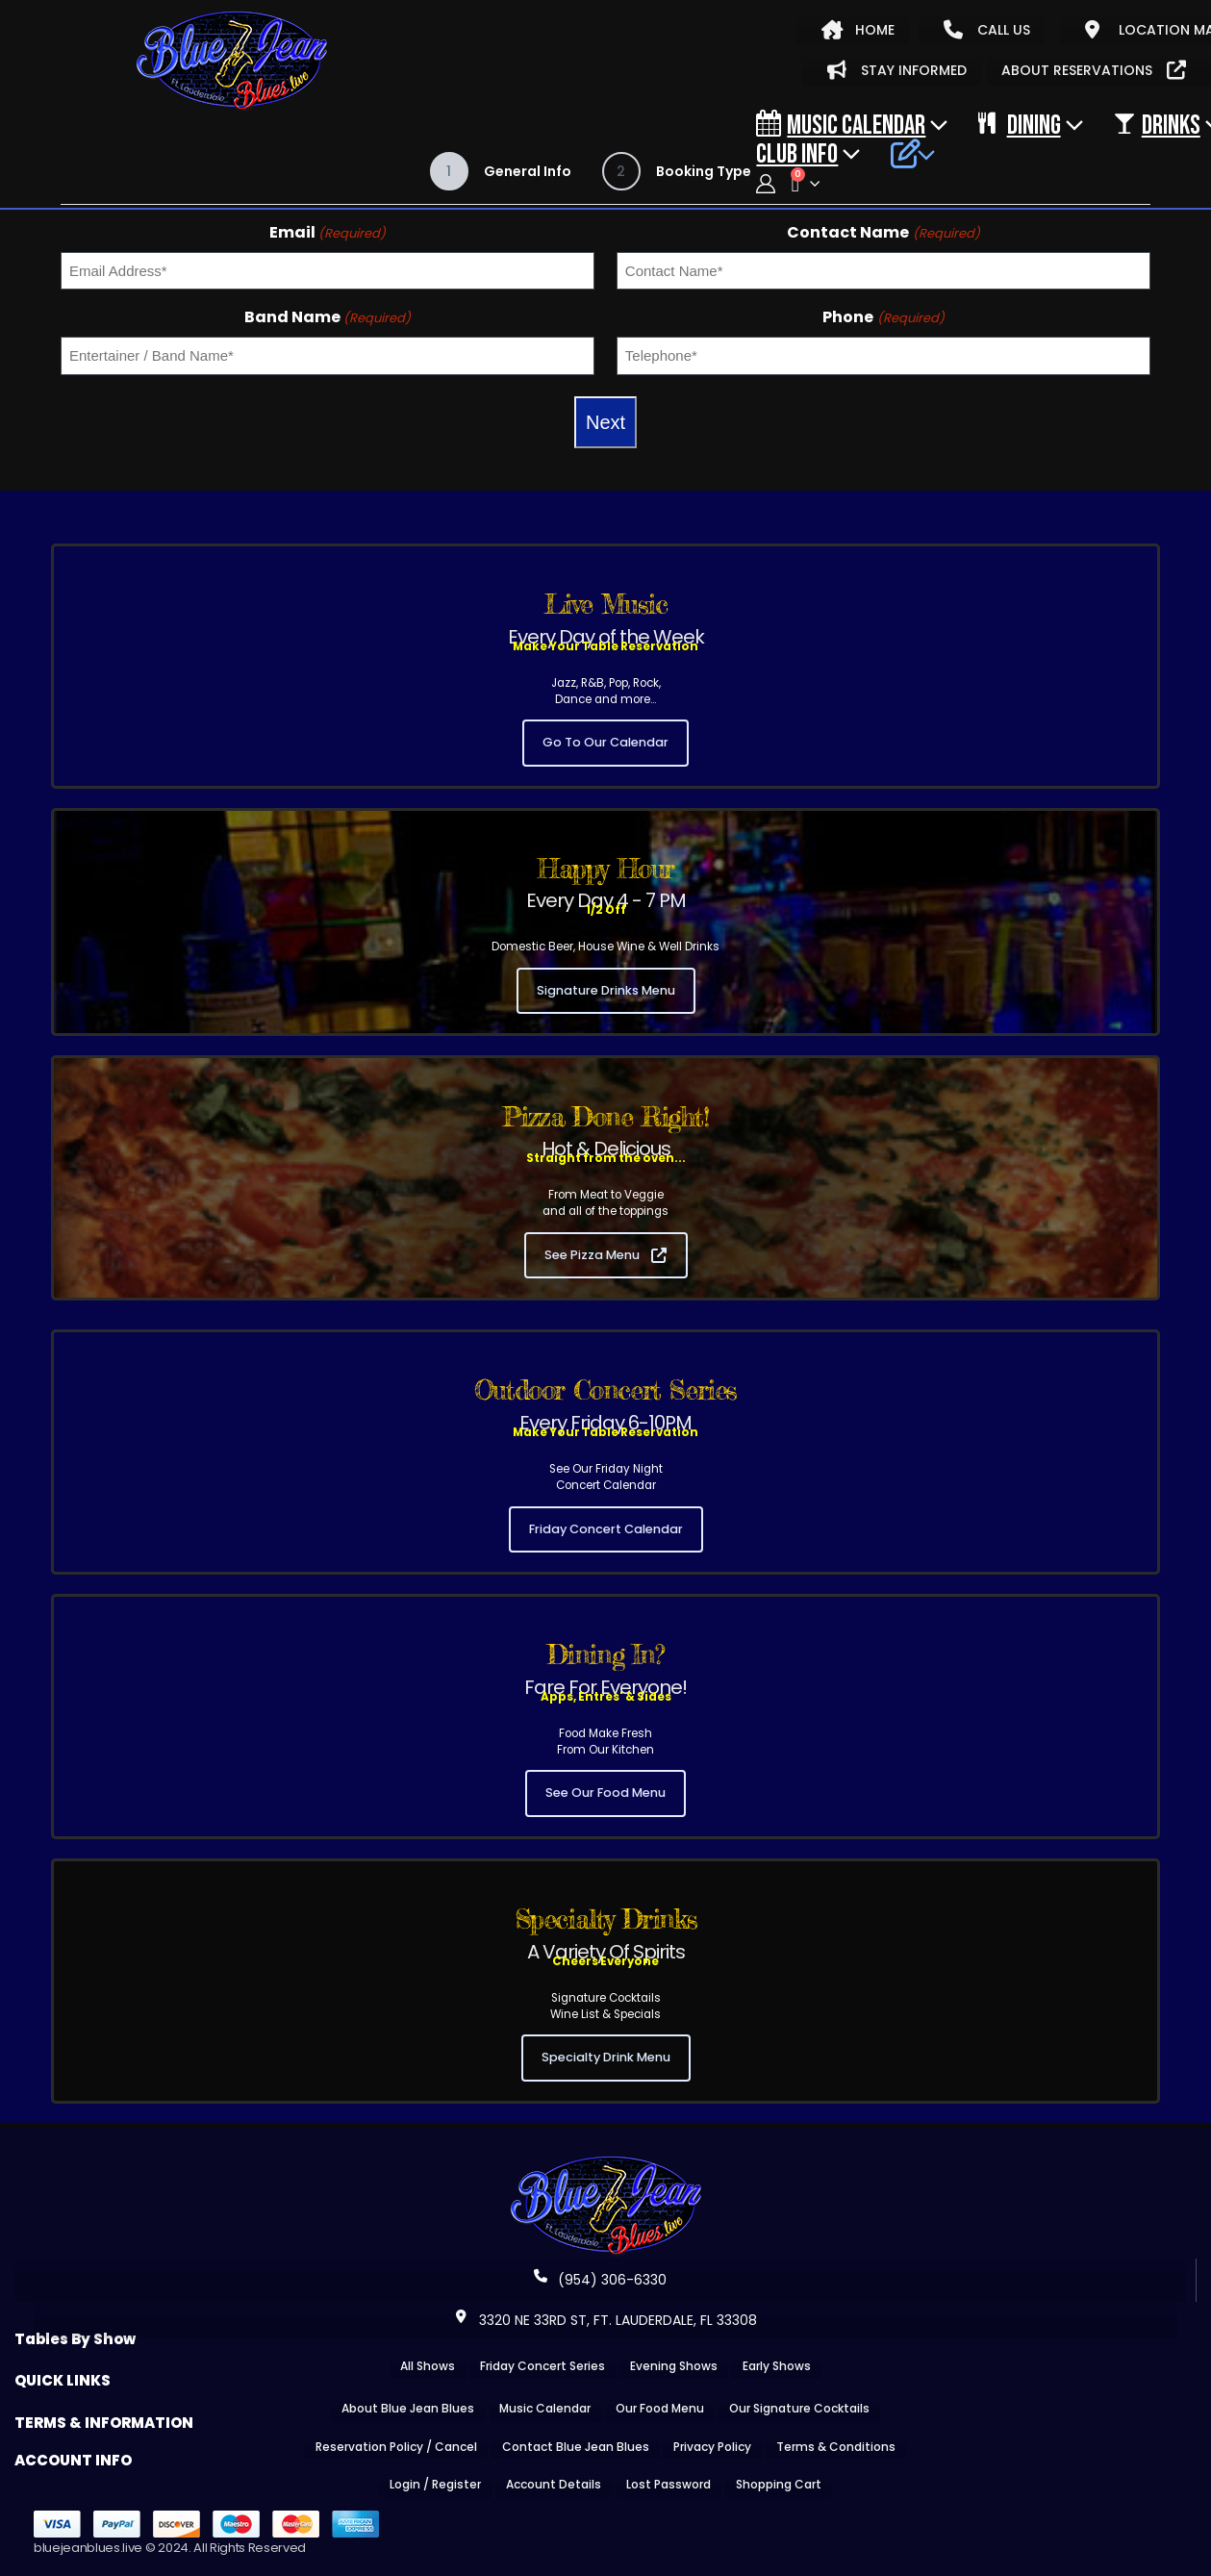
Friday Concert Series (542, 2366)
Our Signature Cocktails (799, 2408)
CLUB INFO (797, 152)
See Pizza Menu (605, 1255)
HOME (858, 29)
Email (327, 232)
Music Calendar (840, 124)
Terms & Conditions (836, 2446)
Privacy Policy (712, 2446)
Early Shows (777, 2366)
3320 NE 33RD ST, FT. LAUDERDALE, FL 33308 (606, 2320)
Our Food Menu (660, 2408)
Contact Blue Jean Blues (575, 2446)
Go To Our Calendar (605, 742)
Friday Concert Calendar (606, 1529)
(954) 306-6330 (600, 2279)
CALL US (987, 29)
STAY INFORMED (897, 70)
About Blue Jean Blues (407, 2408)
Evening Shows (674, 2366)
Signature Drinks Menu (606, 990)
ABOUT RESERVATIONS (1093, 70)
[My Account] (765, 183)
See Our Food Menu (605, 1792)
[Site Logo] (232, 62)
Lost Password (668, 2484)
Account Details (553, 2484)
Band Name (327, 317)
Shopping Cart (778, 2484)
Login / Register (435, 2484)
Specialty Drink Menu (606, 2057)
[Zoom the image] (606, 2162)
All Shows (427, 2366)
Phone (883, 317)
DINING (1019, 124)
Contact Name (883, 232)
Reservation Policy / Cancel (396, 2446)
